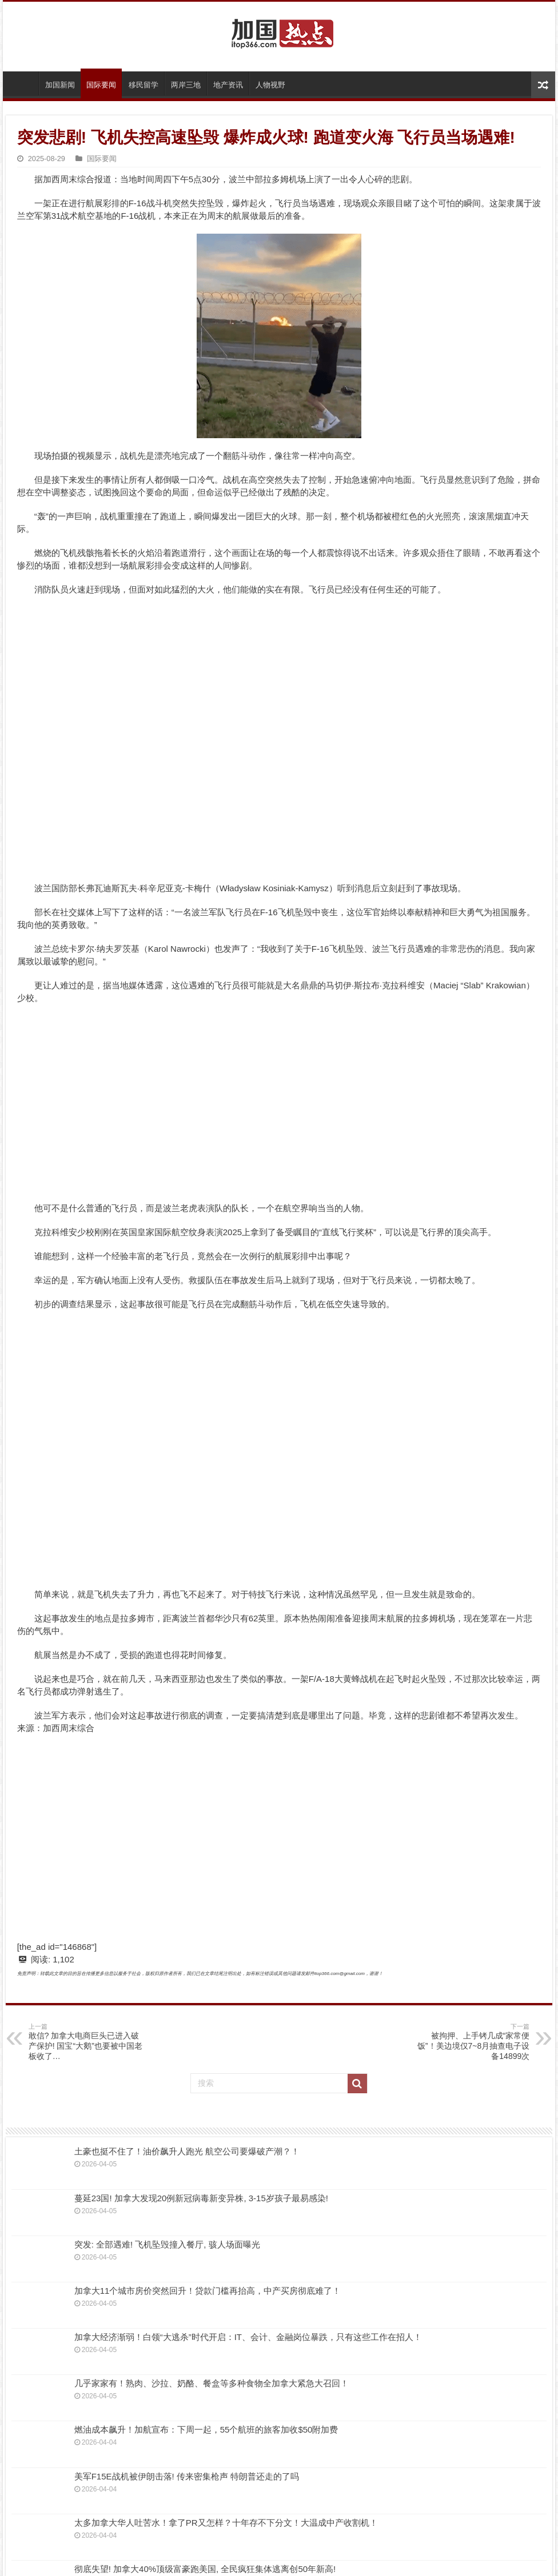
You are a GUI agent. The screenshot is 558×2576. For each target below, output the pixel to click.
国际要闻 (101, 85)
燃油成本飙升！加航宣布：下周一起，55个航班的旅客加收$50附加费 (206, 2429)
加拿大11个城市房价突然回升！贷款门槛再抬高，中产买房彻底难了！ (207, 2290)
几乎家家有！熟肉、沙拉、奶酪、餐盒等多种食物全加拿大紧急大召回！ (211, 2383)
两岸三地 (186, 85)
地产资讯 (228, 85)
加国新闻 (60, 85)
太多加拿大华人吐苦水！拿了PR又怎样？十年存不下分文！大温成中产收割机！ (226, 2522)
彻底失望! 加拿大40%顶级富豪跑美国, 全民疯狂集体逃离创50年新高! (205, 2569)
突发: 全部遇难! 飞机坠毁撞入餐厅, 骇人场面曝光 (167, 2244)
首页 (23, 83)
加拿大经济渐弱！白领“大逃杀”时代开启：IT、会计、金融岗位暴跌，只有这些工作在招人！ (248, 2337)
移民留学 (143, 85)
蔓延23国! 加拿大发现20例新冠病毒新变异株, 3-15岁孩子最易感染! (201, 2198)
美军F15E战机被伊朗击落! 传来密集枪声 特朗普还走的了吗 (186, 2476)
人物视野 (270, 85)
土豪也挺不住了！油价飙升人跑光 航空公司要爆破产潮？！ (187, 2151)
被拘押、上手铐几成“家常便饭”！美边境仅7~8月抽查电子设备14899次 (470, 2041)
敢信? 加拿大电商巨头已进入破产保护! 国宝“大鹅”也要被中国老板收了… (87, 2041)
